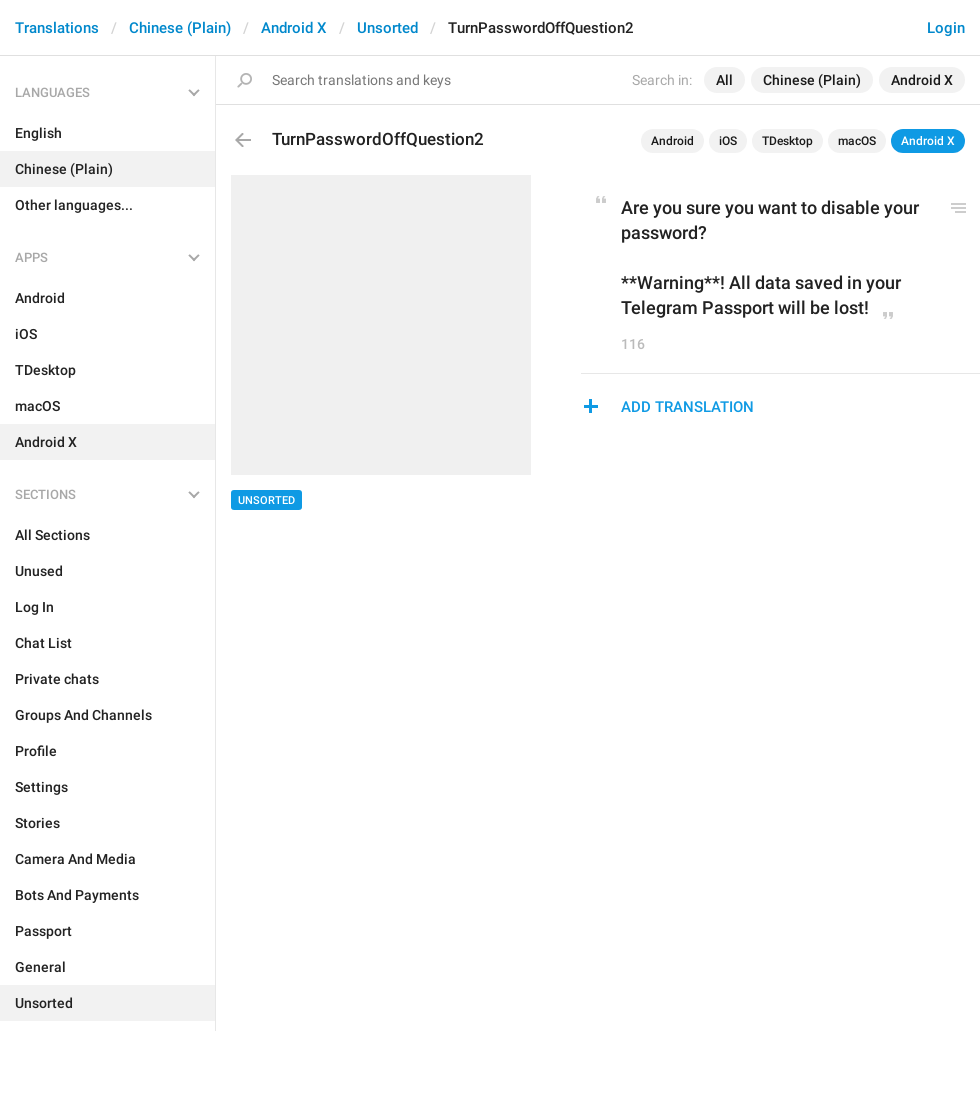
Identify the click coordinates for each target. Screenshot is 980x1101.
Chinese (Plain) (180, 28)
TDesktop (787, 141)
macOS (857, 141)
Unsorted (387, 28)
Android (672, 141)
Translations (57, 28)
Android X (294, 28)
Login (946, 28)
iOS (728, 141)
